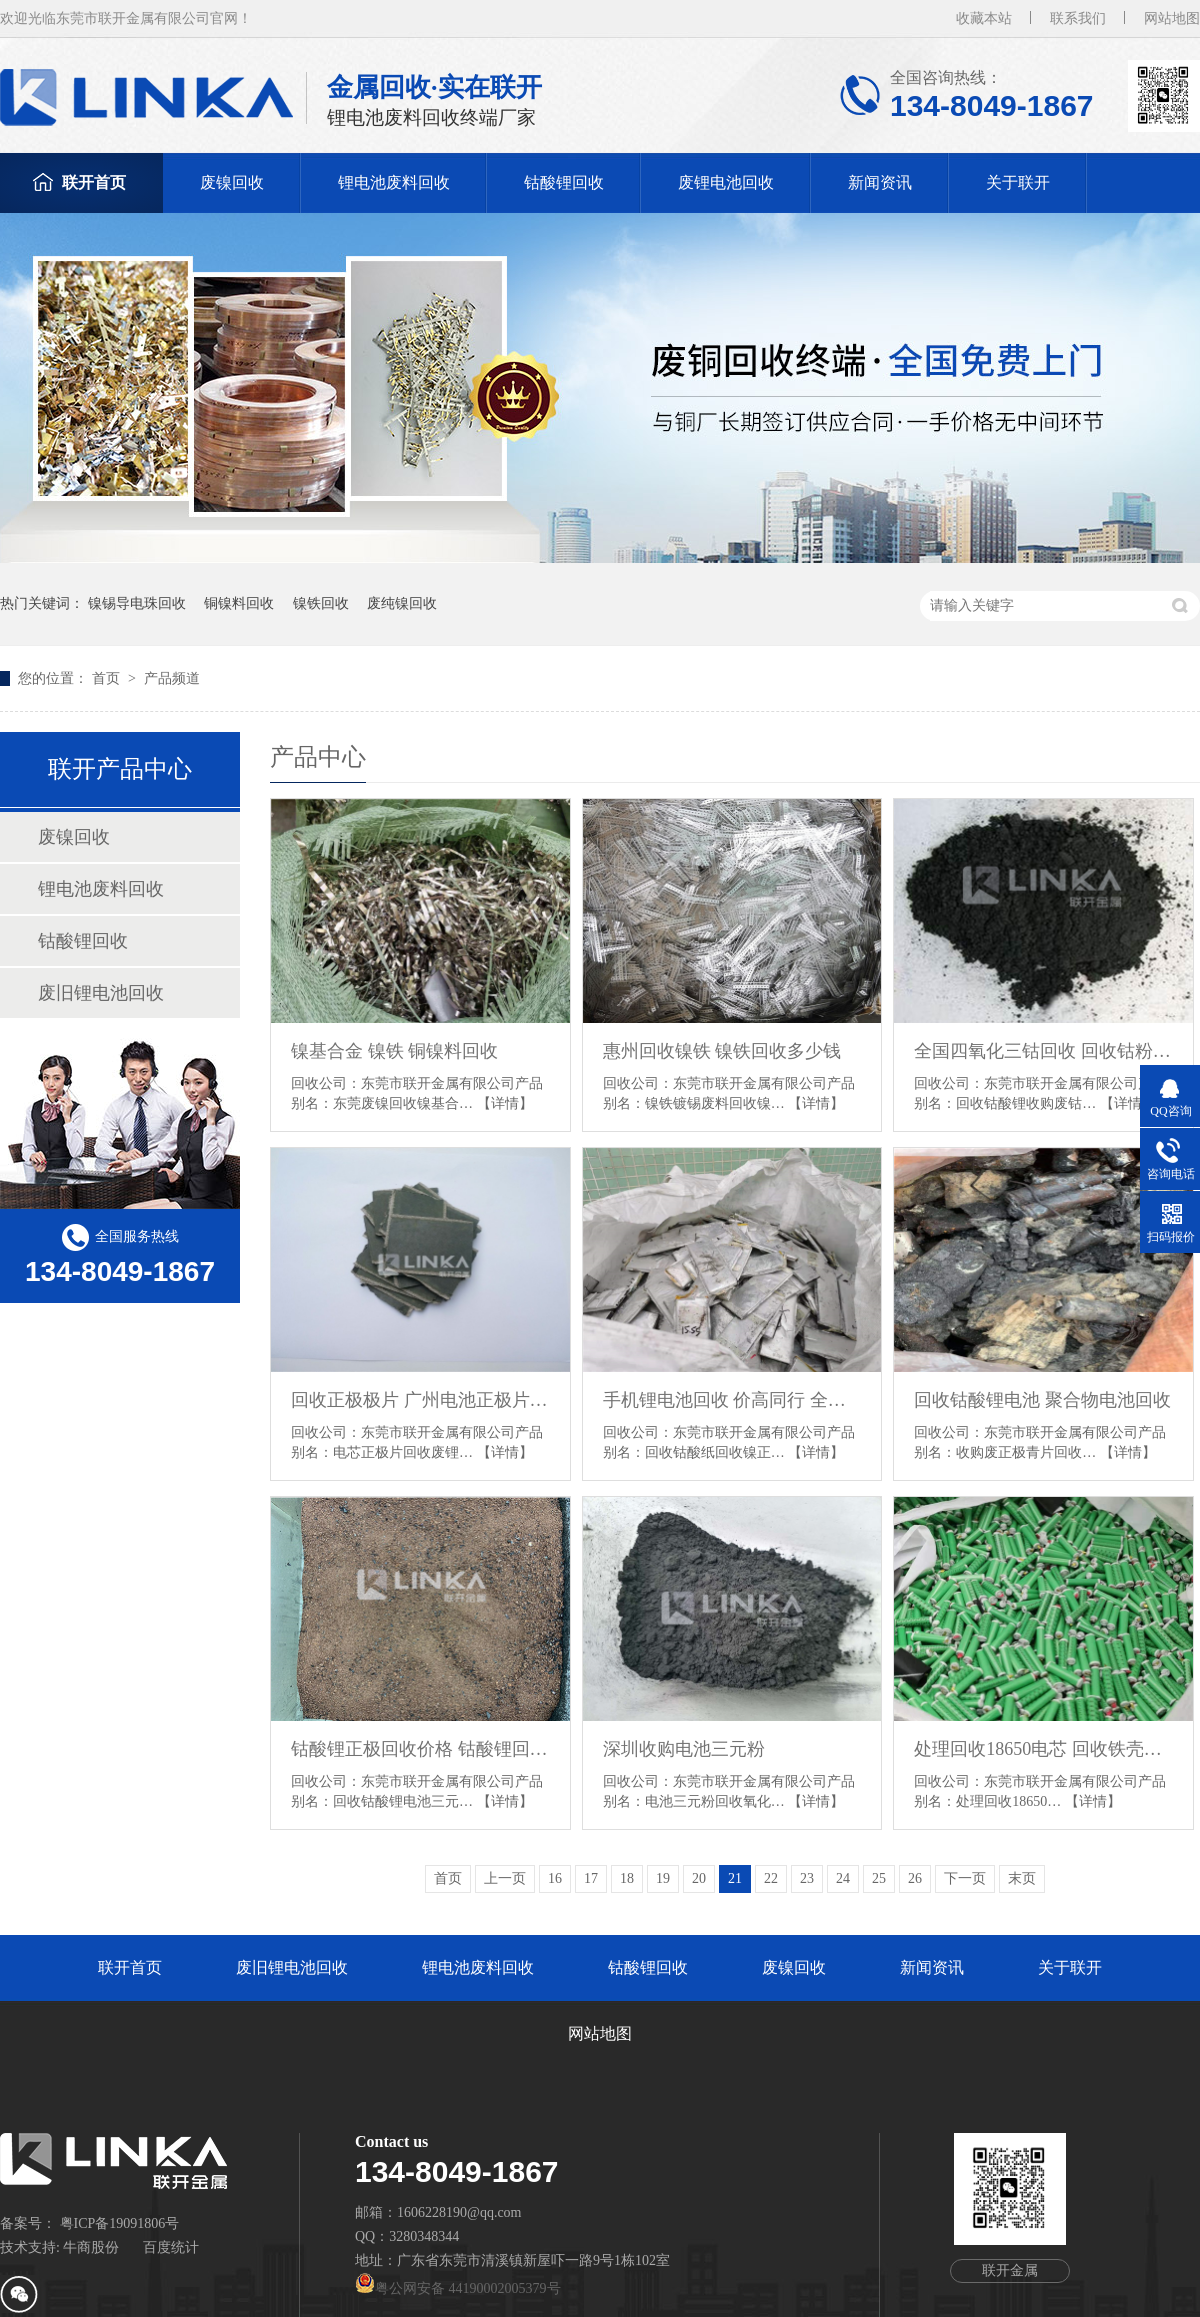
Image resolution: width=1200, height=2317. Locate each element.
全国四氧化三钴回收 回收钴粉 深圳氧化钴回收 (1043, 1051)
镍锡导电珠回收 (137, 603)
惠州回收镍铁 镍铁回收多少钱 (722, 1051)
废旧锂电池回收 (101, 993)
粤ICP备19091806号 (120, 2223)
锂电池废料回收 (394, 182)
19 (663, 1878)
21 (735, 1878)
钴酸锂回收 (564, 182)
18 (627, 1878)
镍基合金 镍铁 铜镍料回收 (394, 1051)
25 (879, 1878)
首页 (108, 678)
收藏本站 (984, 18)
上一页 (505, 1878)
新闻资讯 (880, 182)
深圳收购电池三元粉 (684, 1749)
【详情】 (505, 1103)
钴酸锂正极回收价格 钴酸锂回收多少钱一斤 (420, 1749)
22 (771, 1878)
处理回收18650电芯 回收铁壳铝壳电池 (1043, 1749)
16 (555, 1878)
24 (843, 1878)
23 (807, 1878)
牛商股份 (91, 2247)
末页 (1022, 1878)
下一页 (965, 1878)
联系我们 (1078, 18)
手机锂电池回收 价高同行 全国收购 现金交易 (732, 1400)
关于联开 (1018, 182)
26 (915, 1878)
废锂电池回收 (726, 182)
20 (699, 1878)
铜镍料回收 (239, 603)
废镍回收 (232, 182)
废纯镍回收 (402, 603)
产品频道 (172, 678)
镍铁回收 (321, 603)
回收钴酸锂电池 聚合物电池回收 (1042, 1400)
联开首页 (94, 182)
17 (591, 1878)
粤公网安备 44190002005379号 (458, 2288)
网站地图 (1172, 18)
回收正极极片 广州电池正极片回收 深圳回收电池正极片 (420, 1400)
